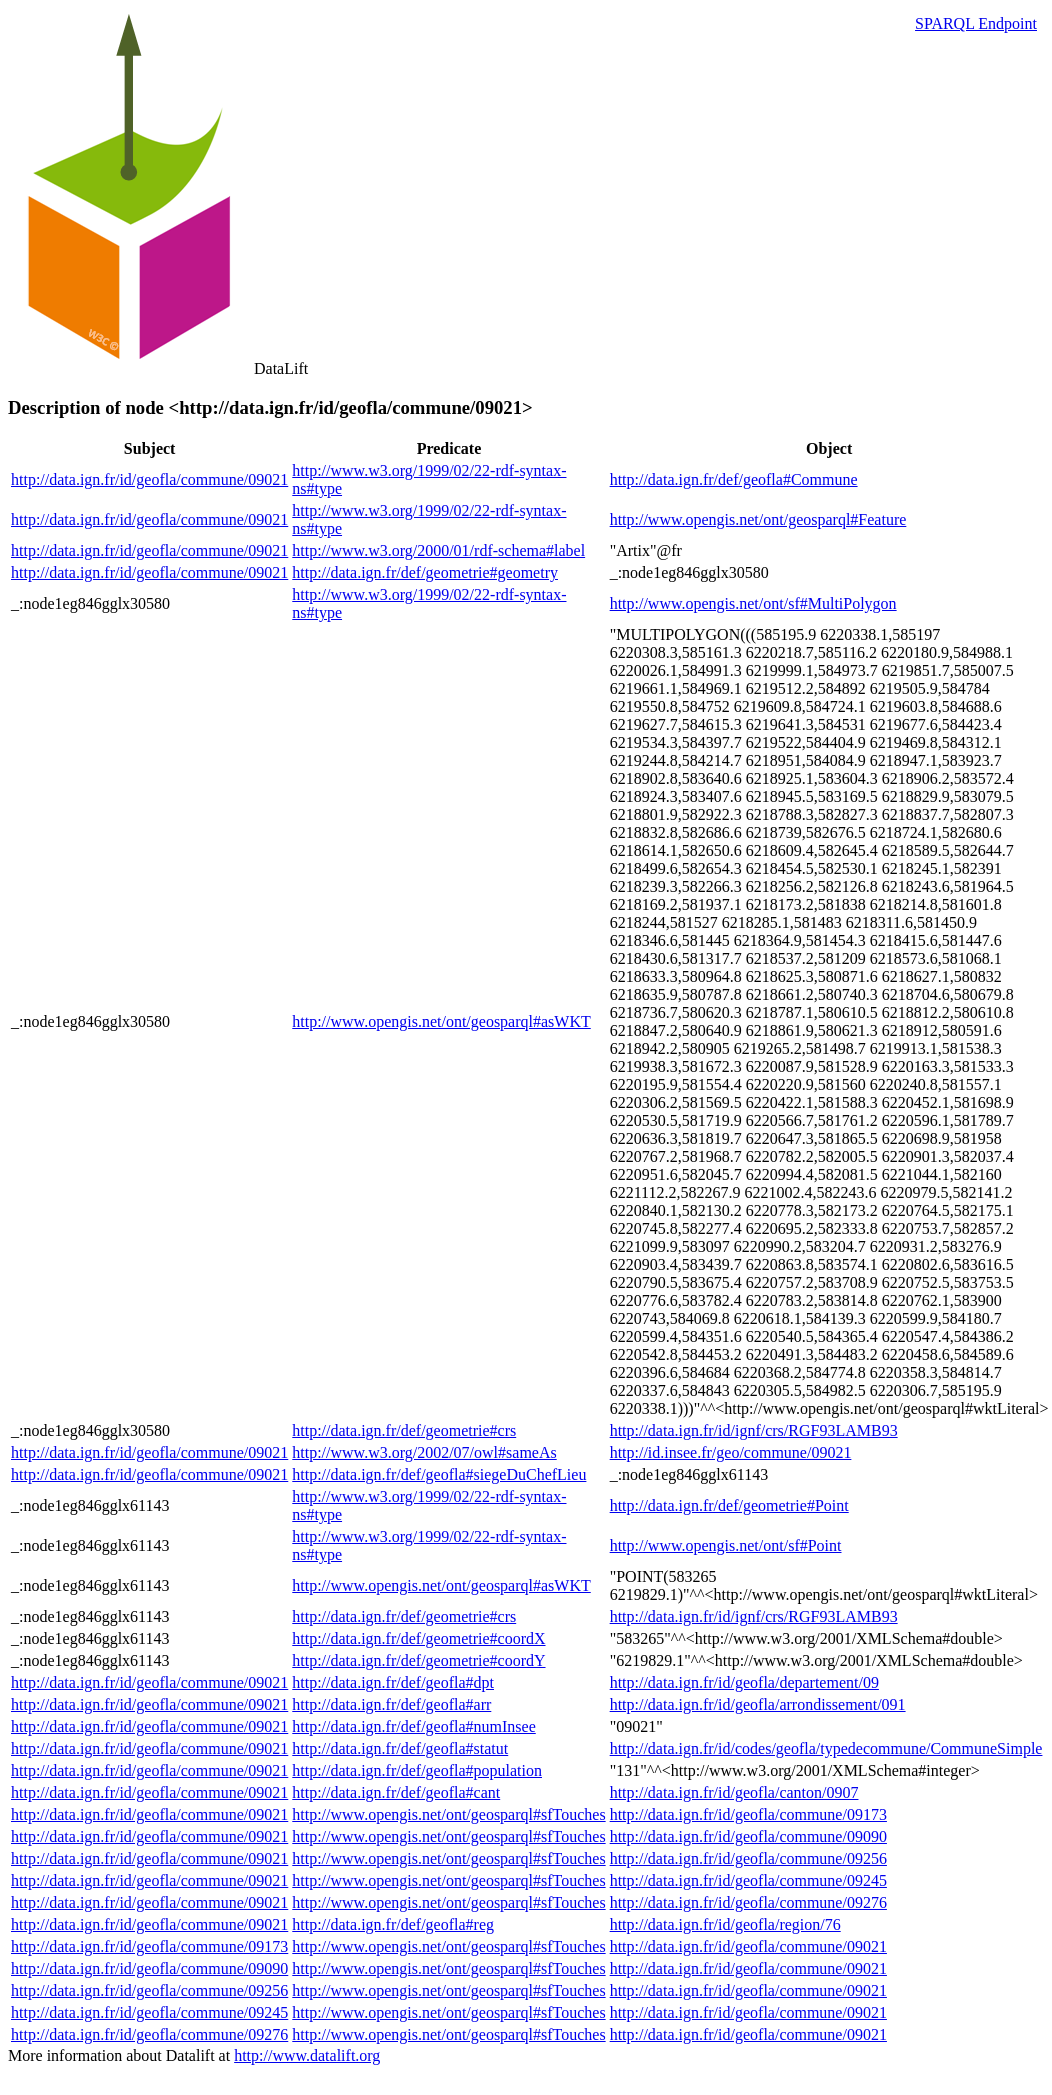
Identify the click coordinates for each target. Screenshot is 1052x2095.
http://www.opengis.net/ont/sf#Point (726, 1545)
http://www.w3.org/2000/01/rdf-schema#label (438, 550)
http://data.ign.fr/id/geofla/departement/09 (744, 1682)
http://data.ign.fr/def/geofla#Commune (734, 479)
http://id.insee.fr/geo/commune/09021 (731, 1452)
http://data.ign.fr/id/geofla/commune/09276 (748, 1902)
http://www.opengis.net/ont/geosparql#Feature (758, 519)
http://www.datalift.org (307, 2055)
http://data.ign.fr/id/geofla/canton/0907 (734, 1792)
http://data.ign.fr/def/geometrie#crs (404, 1430)
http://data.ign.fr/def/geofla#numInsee (413, 1726)
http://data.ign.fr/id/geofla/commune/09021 (149, 479)
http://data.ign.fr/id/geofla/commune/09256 (748, 1858)
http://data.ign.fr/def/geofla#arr (391, 1704)
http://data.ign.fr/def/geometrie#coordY (418, 1660)
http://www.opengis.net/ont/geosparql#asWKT (441, 1021)
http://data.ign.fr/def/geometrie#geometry (425, 572)
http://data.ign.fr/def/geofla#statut (400, 1748)
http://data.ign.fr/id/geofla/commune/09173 (748, 1814)
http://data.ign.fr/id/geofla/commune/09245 (748, 1880)
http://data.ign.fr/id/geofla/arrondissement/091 (758, 1704)
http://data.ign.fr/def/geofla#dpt (393, 1682)
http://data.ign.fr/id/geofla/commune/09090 (748, 1836)
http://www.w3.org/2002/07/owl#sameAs (424, 1452)
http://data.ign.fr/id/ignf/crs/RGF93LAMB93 (754, 1430)
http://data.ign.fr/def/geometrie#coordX (418, 1638)
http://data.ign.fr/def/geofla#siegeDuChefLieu (439, 1474)
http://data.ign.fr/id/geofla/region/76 (725, 1924)
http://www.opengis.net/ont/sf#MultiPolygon (753, 603)
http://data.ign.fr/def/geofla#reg (393, 1924)
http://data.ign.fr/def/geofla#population (417, 1770)
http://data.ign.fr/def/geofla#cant (396, 1792)
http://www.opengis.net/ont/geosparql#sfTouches (448, 1814)
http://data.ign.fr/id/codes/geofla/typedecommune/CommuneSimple (826, 1748)
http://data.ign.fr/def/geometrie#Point (729, 1505)
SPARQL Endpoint (976, 23)
